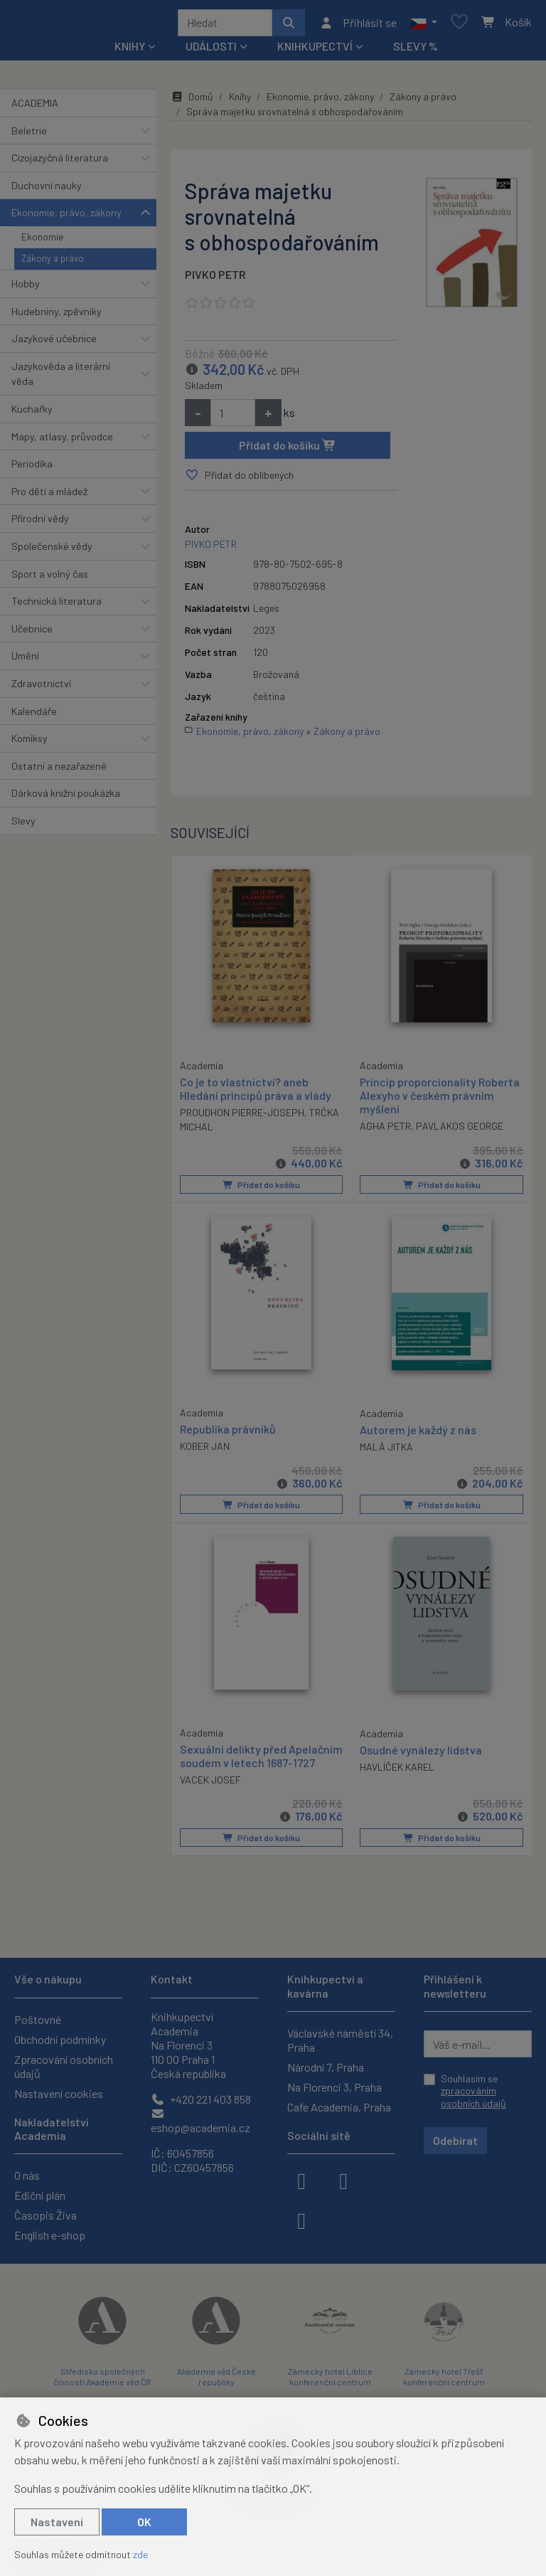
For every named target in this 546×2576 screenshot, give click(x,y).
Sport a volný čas (49, 579)
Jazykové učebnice (54, 343)
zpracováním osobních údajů (473, 2096)
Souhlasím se (473, 2090)
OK (144, 2521)
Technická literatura (56, 606)
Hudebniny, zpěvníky (56, 316)
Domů (192, 101)
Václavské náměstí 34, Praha (340, 2040)
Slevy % (415, 51)
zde (140, 2554)
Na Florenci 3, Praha (334, 2087)
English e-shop (49, 2235)
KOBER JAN (205, 1449)
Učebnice (32, 633)
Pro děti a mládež (49, 496)
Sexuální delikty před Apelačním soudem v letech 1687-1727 (250, 1764)
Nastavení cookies (58, 2093)
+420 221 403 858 (201, 2099)
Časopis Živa (45, 2215)
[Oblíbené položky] (459, 25)
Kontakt (172, 1979)
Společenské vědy (51, 551)
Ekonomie (42, 242)
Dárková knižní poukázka (65, 799)
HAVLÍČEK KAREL (397, 1770)
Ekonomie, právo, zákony (66, 217)
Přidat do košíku (287, 450)
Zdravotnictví (41, 688)
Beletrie (29, 135)
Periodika (32, 468)
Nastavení (57, 2521)
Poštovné (37, 2019)
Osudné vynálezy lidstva (421, 1752)
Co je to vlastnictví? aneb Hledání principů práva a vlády (255, 1092)
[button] (423, 25)
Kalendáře (34, 716)
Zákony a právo (52, 264)
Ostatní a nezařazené (59, 771)
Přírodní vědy (40, 523)
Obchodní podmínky (60, 2039)
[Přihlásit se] (358, 25)
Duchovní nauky (46, 190)
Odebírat (455, 2140)
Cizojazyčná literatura (59, 163)
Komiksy (29, 743)
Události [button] (211, 51)
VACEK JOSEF (210, 1796)
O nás (27, 2175)
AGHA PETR (385, 1131)
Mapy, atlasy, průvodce (62, 441)
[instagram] (343, 2180)
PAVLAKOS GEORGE (459, 1131)
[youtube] (301, 2219)
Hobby (25, 288)
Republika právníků (228, 1432)
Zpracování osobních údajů (63, 2066)
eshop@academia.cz (200, 2121)
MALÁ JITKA (386, 1450)
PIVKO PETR (215, 279)
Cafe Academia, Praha (339, 2107)
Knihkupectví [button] (315, 51)
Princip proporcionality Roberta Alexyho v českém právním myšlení (440, 1099)
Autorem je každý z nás (418, 1433)
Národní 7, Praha (325, 2067)
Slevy (23, 826)
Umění (25, 660)
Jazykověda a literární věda (60, 379)
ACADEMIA (34, 108)
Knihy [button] (129, 51)
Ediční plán (39, 2195)
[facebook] (301, 2180)
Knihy (240, 101)
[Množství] (232, 417)
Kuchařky (32, 414)
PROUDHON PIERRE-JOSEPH (242, 1117)
